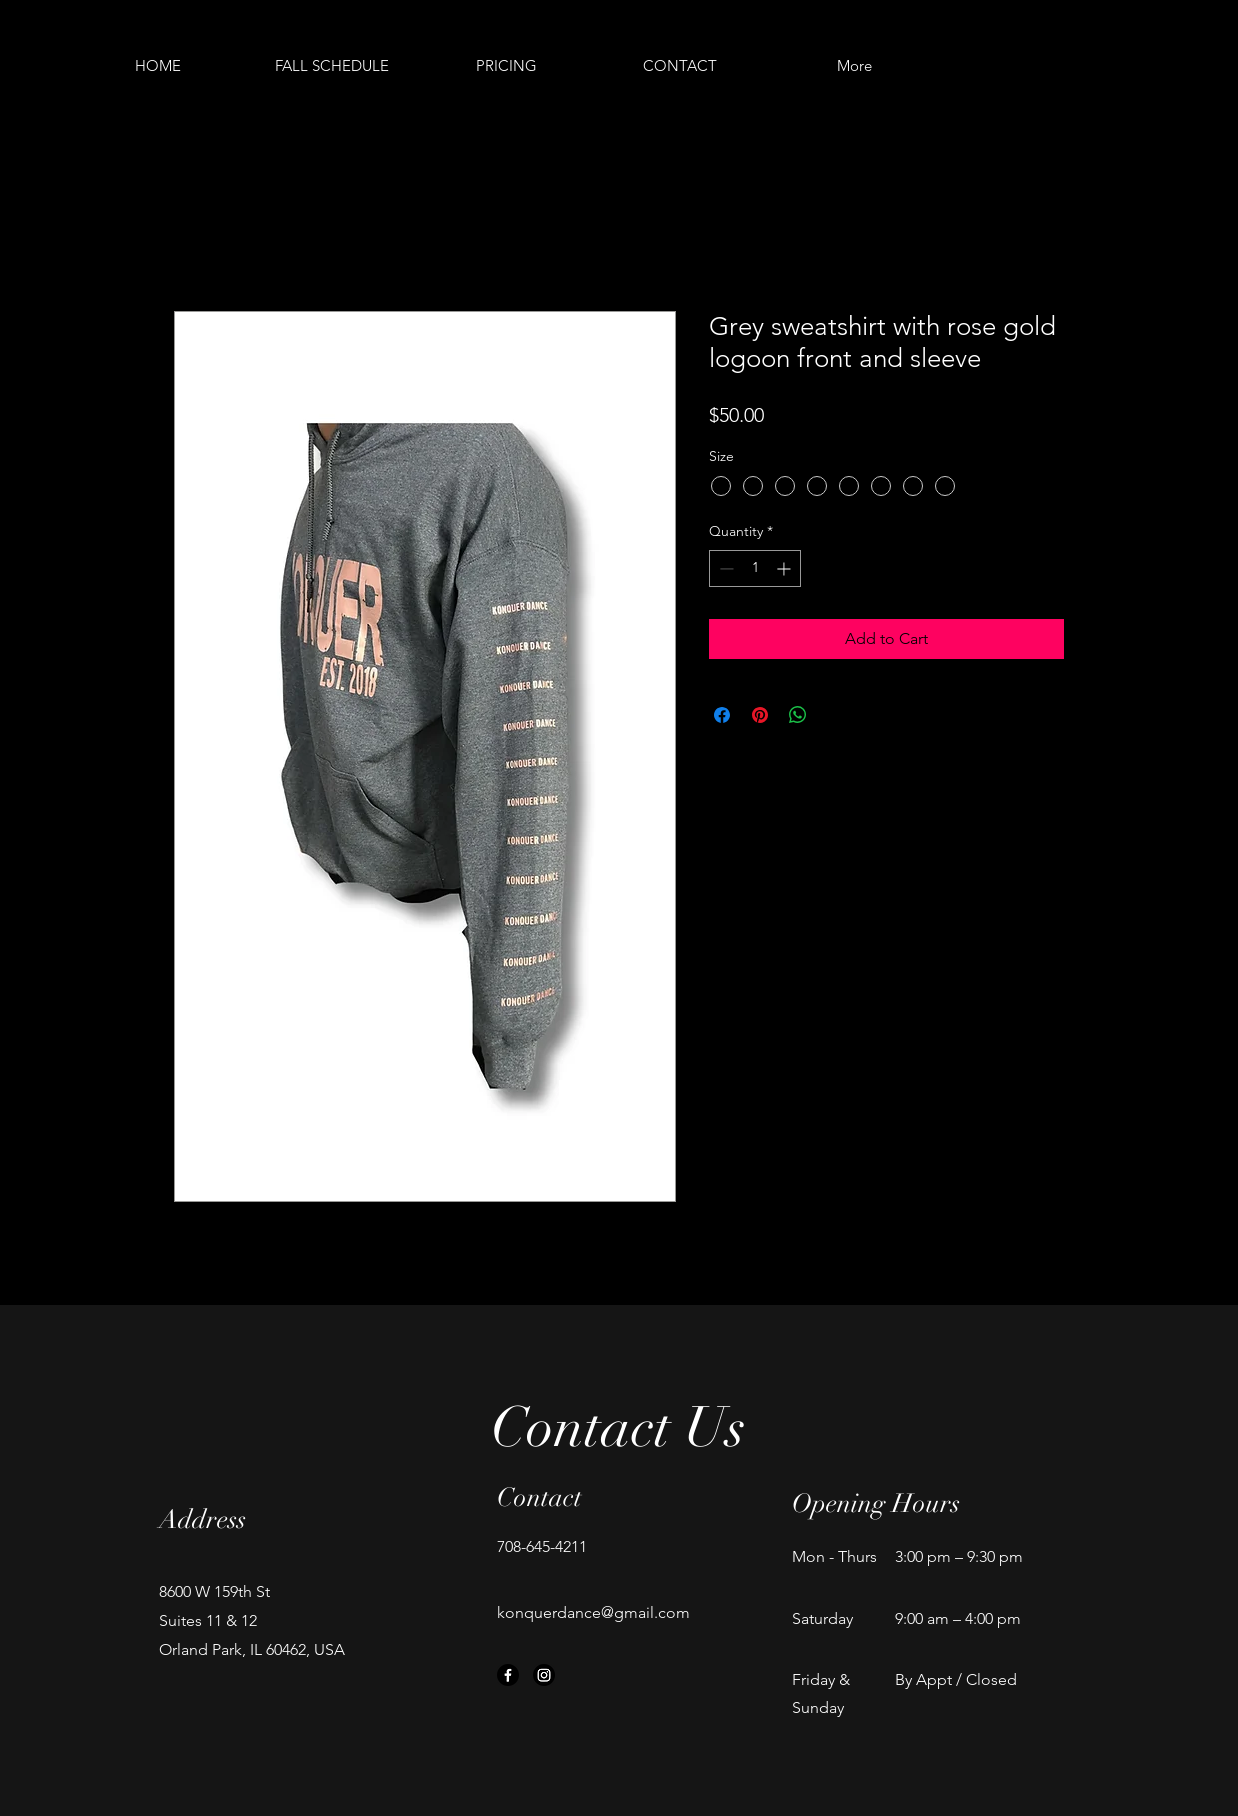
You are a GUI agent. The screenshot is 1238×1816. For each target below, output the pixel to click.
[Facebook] (508, 1675)
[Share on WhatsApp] (798, 715)
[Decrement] (724, 568)
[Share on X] (836, 715)
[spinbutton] (755, 568)
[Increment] (785, 568)
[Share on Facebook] (722, 715)
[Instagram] (544, 1675)
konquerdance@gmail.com (593, 1612)
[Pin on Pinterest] (760, 715)
